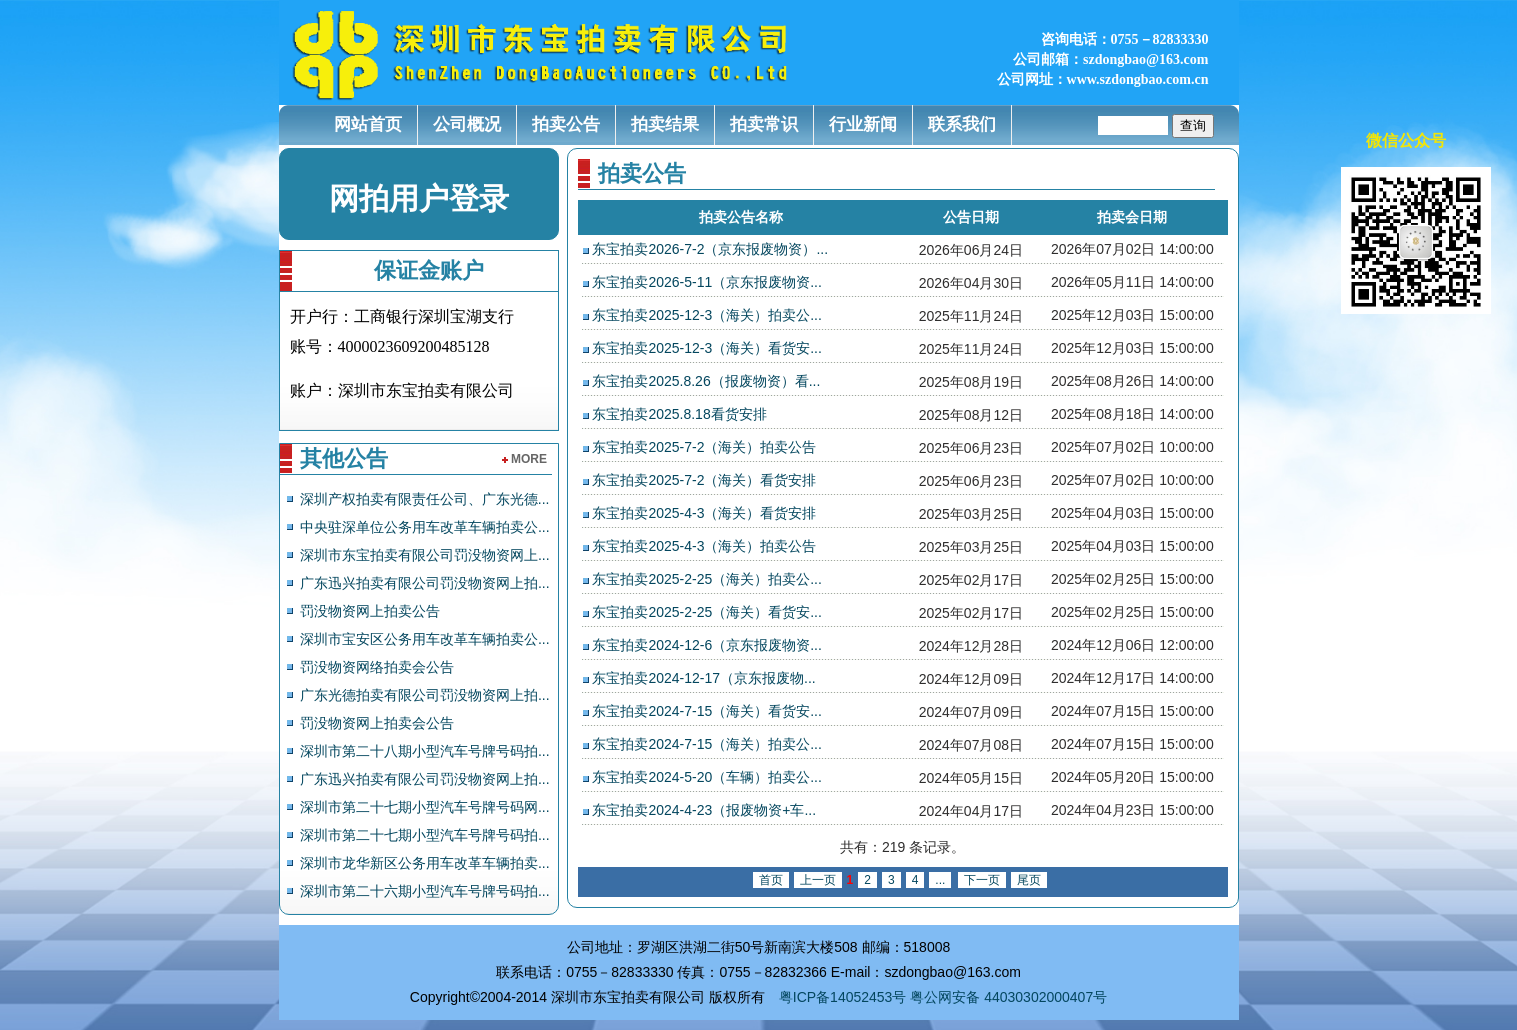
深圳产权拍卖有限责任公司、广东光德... (425, 499)
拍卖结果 (665, 124)
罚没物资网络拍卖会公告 (377, 667)
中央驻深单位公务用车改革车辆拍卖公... (425, 527)
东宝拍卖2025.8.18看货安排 (679, 414)
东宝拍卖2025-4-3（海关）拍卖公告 (704, 546)
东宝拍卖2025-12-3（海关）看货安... (707, 348)
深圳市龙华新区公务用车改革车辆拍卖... (425, 863)
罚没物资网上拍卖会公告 (377, 723)
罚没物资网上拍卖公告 (370, 611)
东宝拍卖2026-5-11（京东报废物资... (707, 282)
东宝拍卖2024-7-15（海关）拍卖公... (707, 744)
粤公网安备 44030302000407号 (1008, 997)
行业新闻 (863, 124)
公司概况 (467, 124)
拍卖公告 (566, 124)
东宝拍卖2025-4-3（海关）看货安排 (704, 513)
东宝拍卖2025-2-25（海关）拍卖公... (707, 579)
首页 (771, 880)
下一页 (982, 880)
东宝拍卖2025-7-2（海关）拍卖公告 (704, 447)
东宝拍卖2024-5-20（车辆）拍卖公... (707, 777)
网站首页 (368, 124)
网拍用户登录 (419, 198)
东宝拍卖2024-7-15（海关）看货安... (707, 711)
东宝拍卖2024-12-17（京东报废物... (703, 678)
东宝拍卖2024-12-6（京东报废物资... (707, 645)
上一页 (818, 880)
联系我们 (962, 124)
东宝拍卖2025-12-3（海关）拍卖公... (707, 315)
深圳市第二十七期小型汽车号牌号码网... (425, 807)
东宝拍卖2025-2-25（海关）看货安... (707, 612)
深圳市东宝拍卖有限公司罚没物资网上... (425, 555)
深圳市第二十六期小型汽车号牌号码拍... (425, 891)
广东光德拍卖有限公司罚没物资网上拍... (425, 695)
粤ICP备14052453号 (843, 997)
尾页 (1029, 880)
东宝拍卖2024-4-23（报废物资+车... (704, 810)
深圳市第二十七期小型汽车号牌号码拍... (425, 835)
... (940, 880)
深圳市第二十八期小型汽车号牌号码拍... (425, 751)
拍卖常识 (764, 124)
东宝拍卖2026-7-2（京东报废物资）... (710, 249)
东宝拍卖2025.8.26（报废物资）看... (706, 381)
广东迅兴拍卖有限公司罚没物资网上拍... (425, 583)
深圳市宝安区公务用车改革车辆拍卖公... (425, 639)
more (524, 459)
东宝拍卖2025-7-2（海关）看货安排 (704, 480)
